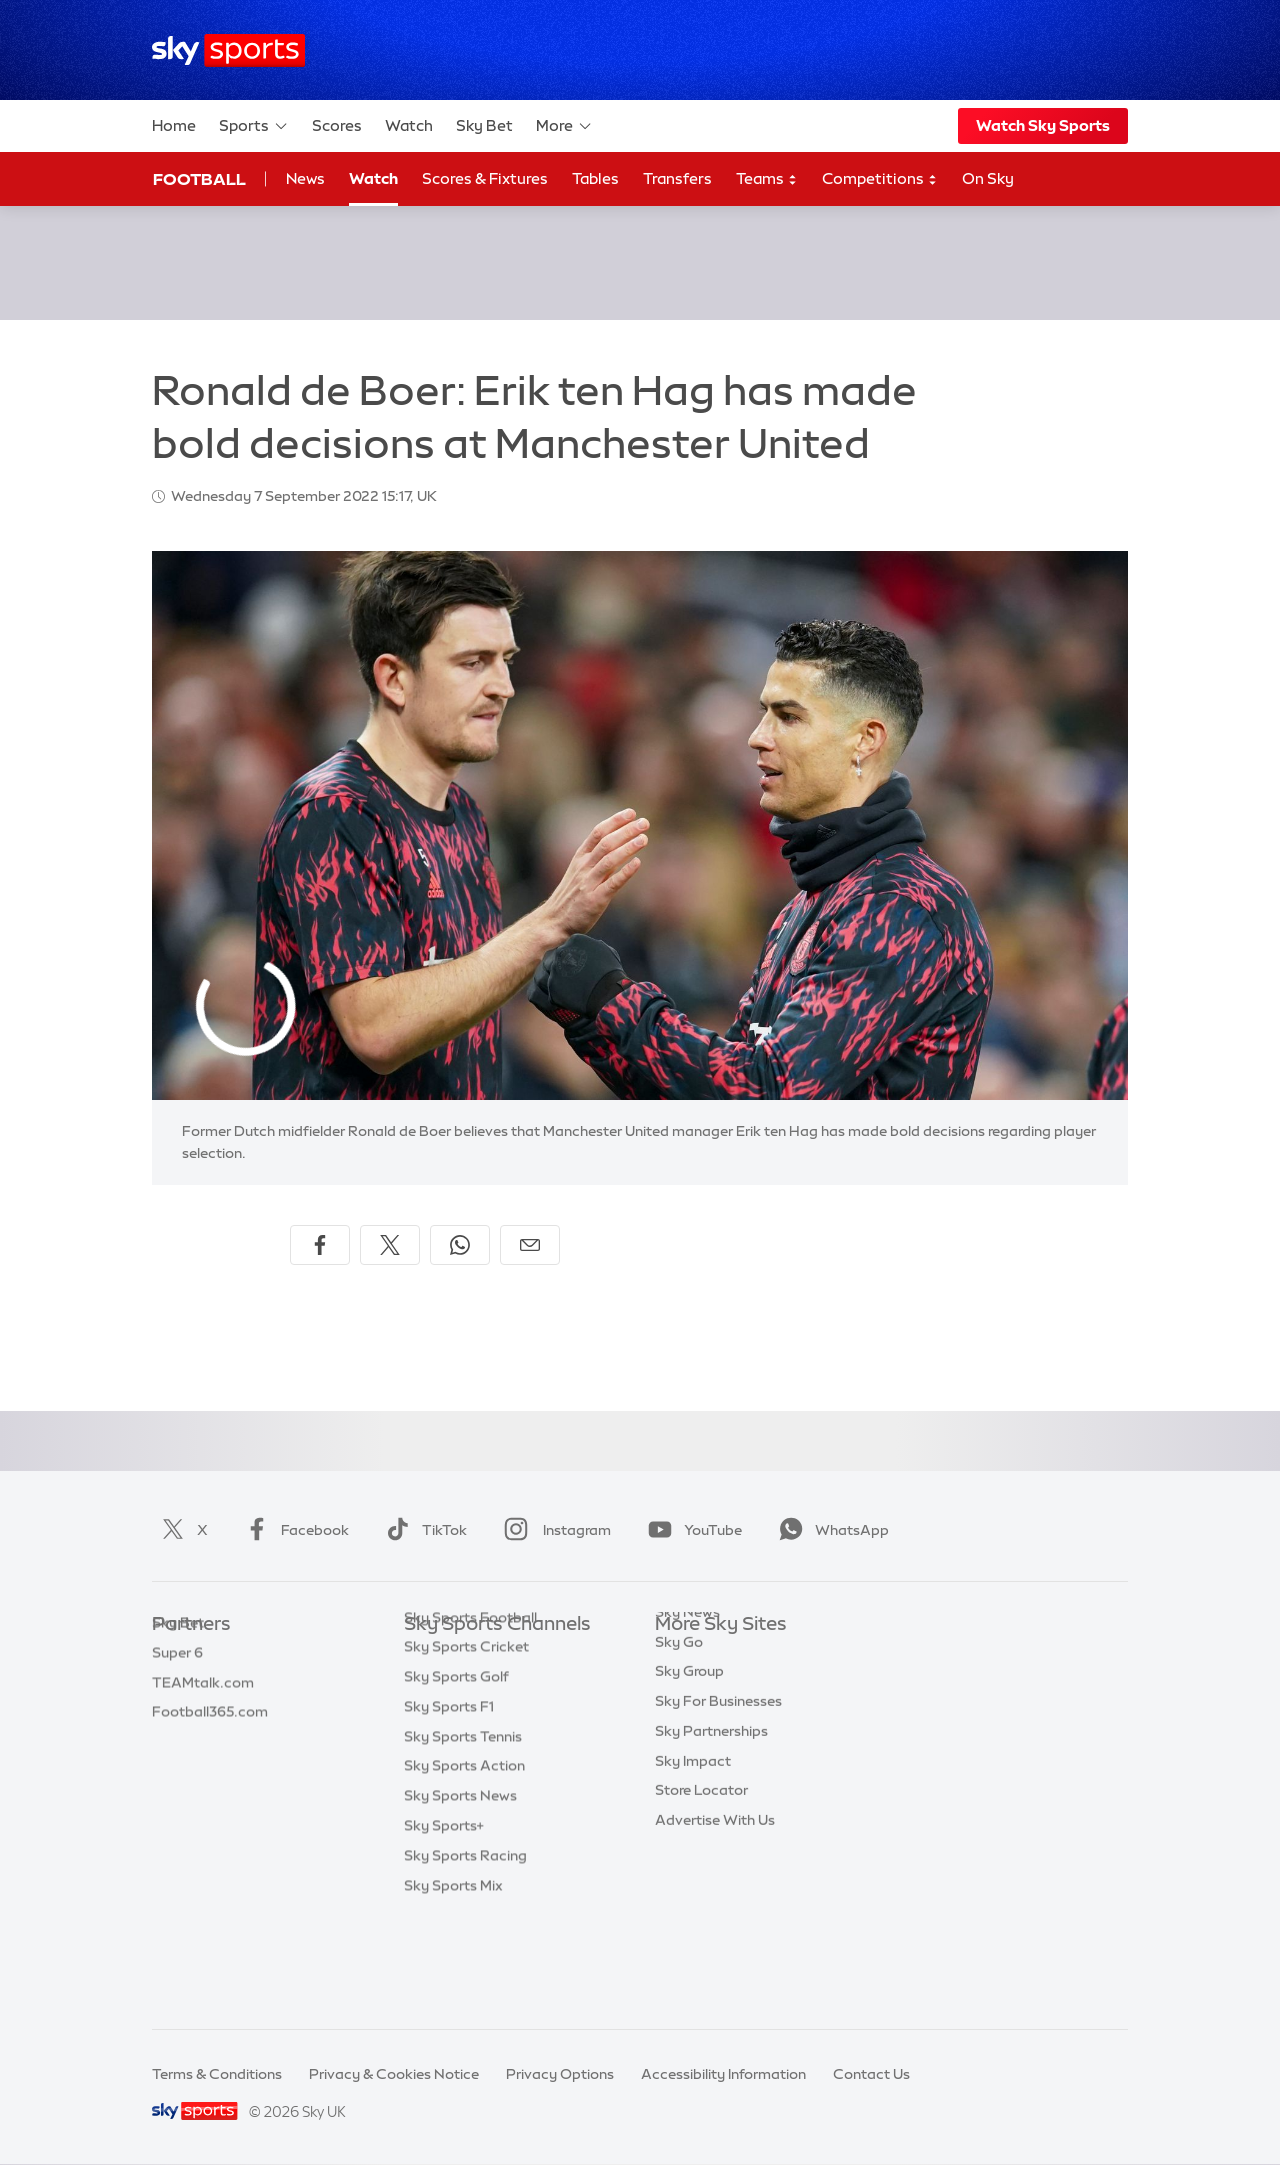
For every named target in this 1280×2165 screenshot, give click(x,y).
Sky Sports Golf (456, 1774)
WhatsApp (830, 1530)
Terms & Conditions (217, 2074)
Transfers (677, 178)
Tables (595, 178)
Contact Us (871, 2074)
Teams (767, 179)
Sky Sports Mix (453, 1983)
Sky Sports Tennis (463, 1834)
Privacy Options (560, 2074)
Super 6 (177, 1685)
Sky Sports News (460, 1893)
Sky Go (679, 1715)
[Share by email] (530, 1245)
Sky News (687, 1685)
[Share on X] (390, 1245)
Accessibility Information (723, 2074)
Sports (254, 126)
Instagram (553, 1530)
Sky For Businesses (718, 1774)
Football (199, 179)
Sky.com (684, 1655)
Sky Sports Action (464, 1863)
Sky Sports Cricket (466, 1744)
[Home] (228, 50)
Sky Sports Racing (465, 1953)
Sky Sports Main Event (478, 1655)
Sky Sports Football (470, 1715)
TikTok (422, 1530)
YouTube (691, 1530)
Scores (337, 125)
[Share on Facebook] (320, 1245)
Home (174, 125)
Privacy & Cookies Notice (394, 2074)
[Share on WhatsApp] (460, 1245)
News (305, 178)
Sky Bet (484, 125)
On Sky (988, 178)
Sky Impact (693, 1834)
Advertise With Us (715, 1893)
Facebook (293, 1530)
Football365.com (210, 1744)
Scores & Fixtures (485, 178)
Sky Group (689, 1744)
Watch (409, 125)
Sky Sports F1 (449, 1804)
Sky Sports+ (444, 1923)
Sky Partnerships (711, 1804)
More (564, 126)
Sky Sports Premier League (494, 1685)
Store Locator (701, 1863)
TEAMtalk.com (203, 1715)
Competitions (880, 179)
